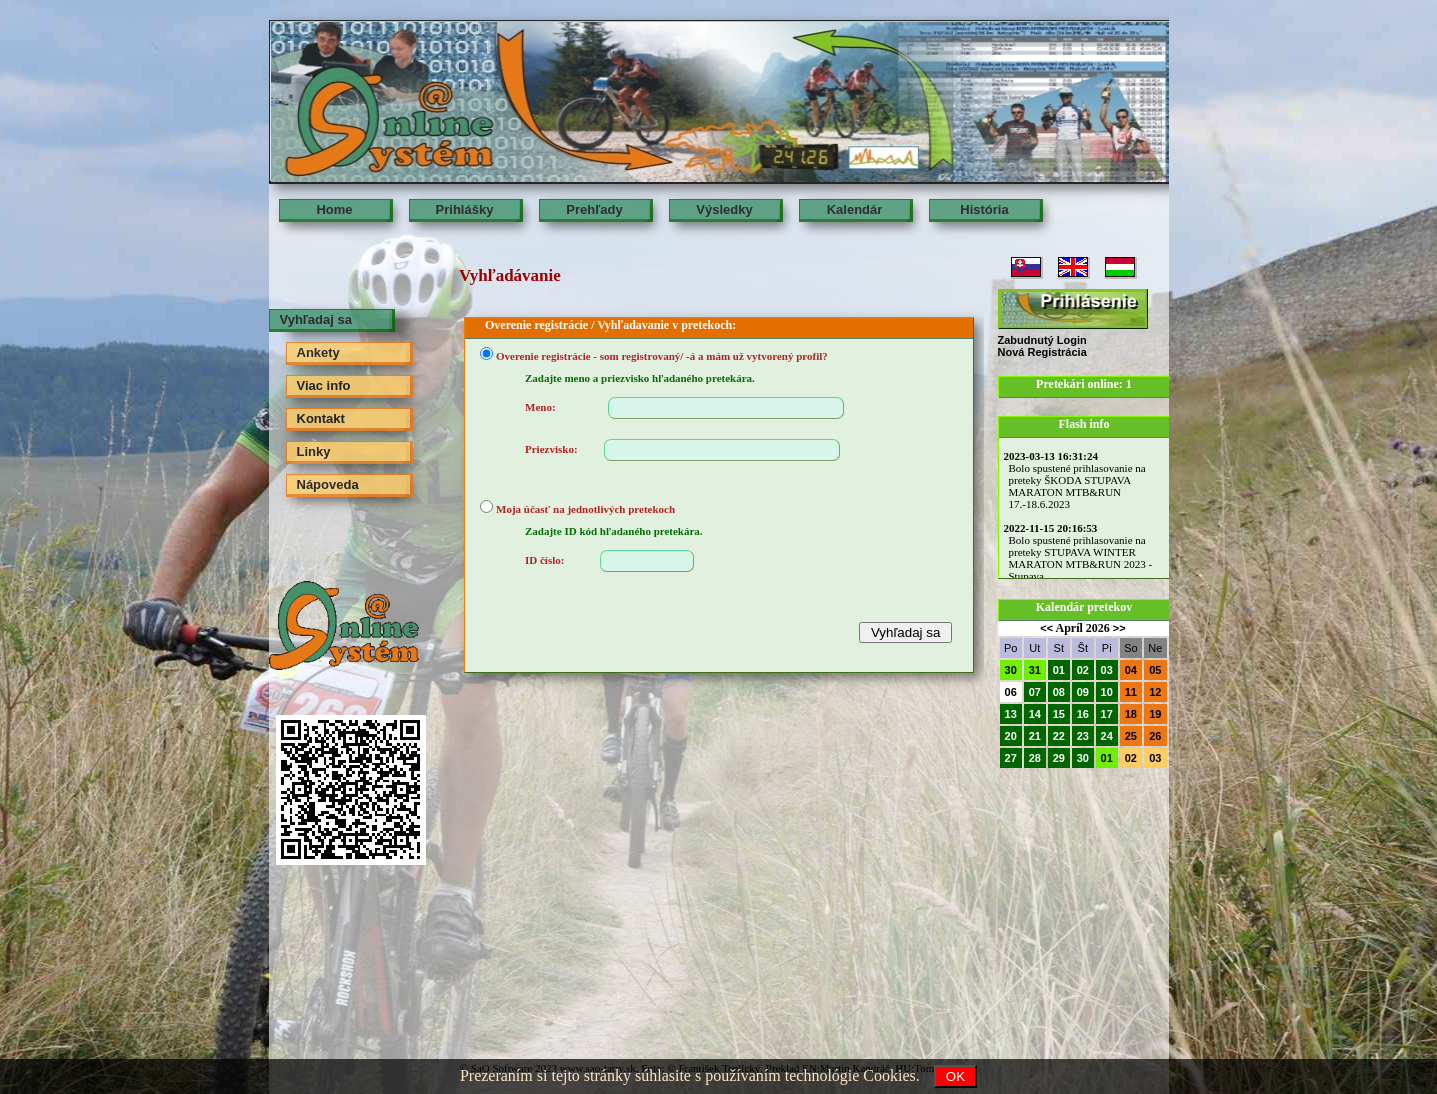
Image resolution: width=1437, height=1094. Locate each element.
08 (1059, 692)
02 (1083, 670)
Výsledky (724, 209)
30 (1011, 670)
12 (1155, 692)
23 (1083, 736)
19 (1155, 714)
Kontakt (321, 418)
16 (1083, 714)
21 (1035, 736)
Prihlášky (465, 209)
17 (1107, 714)
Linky (314, 451)
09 (1083, 692)
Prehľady (594, 209)
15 (1059, 714)
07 (1035, 692)
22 (1059, 736)
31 (1035, 670)
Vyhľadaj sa (316, 319)
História (984, 209)
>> (1119, 628)
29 (1059, 758)
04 (1131, 670)
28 (1035, 758)
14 (1035, 714)
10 (1107, 692)
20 (1011, 736)
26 (1155, 736)
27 (1011, 758)
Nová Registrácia (1042, 352)
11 (1131, 692)
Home (334, 209)
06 (1011, 692)
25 (1131, 736)
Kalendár (855, 209)
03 (1107, 670)
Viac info (324, 385)
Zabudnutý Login (1042, 340)
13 (1011, 714)
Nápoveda (328, 484)
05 (1155, 670)
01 (1059, 670)
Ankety (318, 352)
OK (955, 1076)
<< (1046, 628)
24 (1107, 736)
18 (1131, 714)
